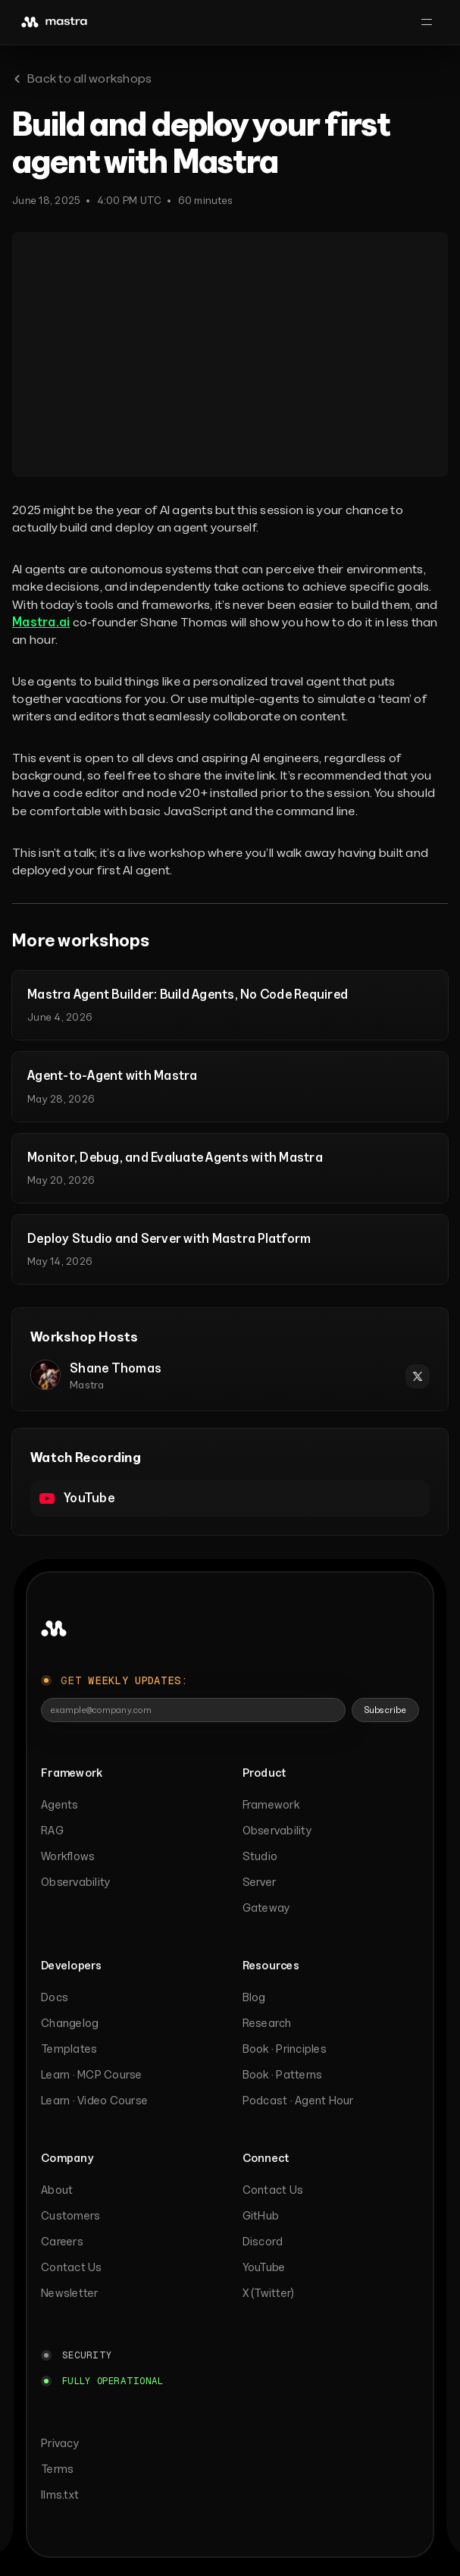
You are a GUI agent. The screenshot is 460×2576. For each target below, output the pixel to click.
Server (260, 1881)
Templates (69, 2048)
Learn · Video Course (94, 2100)
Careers (62, 2241)
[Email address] (193, 1710)
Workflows (68, 1856)
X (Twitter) (269, 2292)
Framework (271, 1804)
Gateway (266, 1907)
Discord (263, 2241)
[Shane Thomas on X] (417, 1376)
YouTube (264, 2267)
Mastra (87, 1385)
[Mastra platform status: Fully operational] (102, 2381)
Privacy (60, 2442)
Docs (54, 1997)
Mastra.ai (41, 622)
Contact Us (71, 2267)
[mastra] (54, 22)
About (57, 2189)
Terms (57, 2468)
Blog (254, 1997)
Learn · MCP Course (91, 2074)
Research (267, 2022)
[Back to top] (54, 1629)
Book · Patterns (283, 2074)
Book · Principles (285, 2048)
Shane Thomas (115, 1368)
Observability (75, 1881)
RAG (52, 1830)
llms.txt (60, 2494)
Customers (70, 2215)
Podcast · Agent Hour (298, 2100)
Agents (60, 1804)
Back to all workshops (82, 78)
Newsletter (70, 2292)
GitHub (261, 2215)
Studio (260, 1856)
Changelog (70, 2022)
